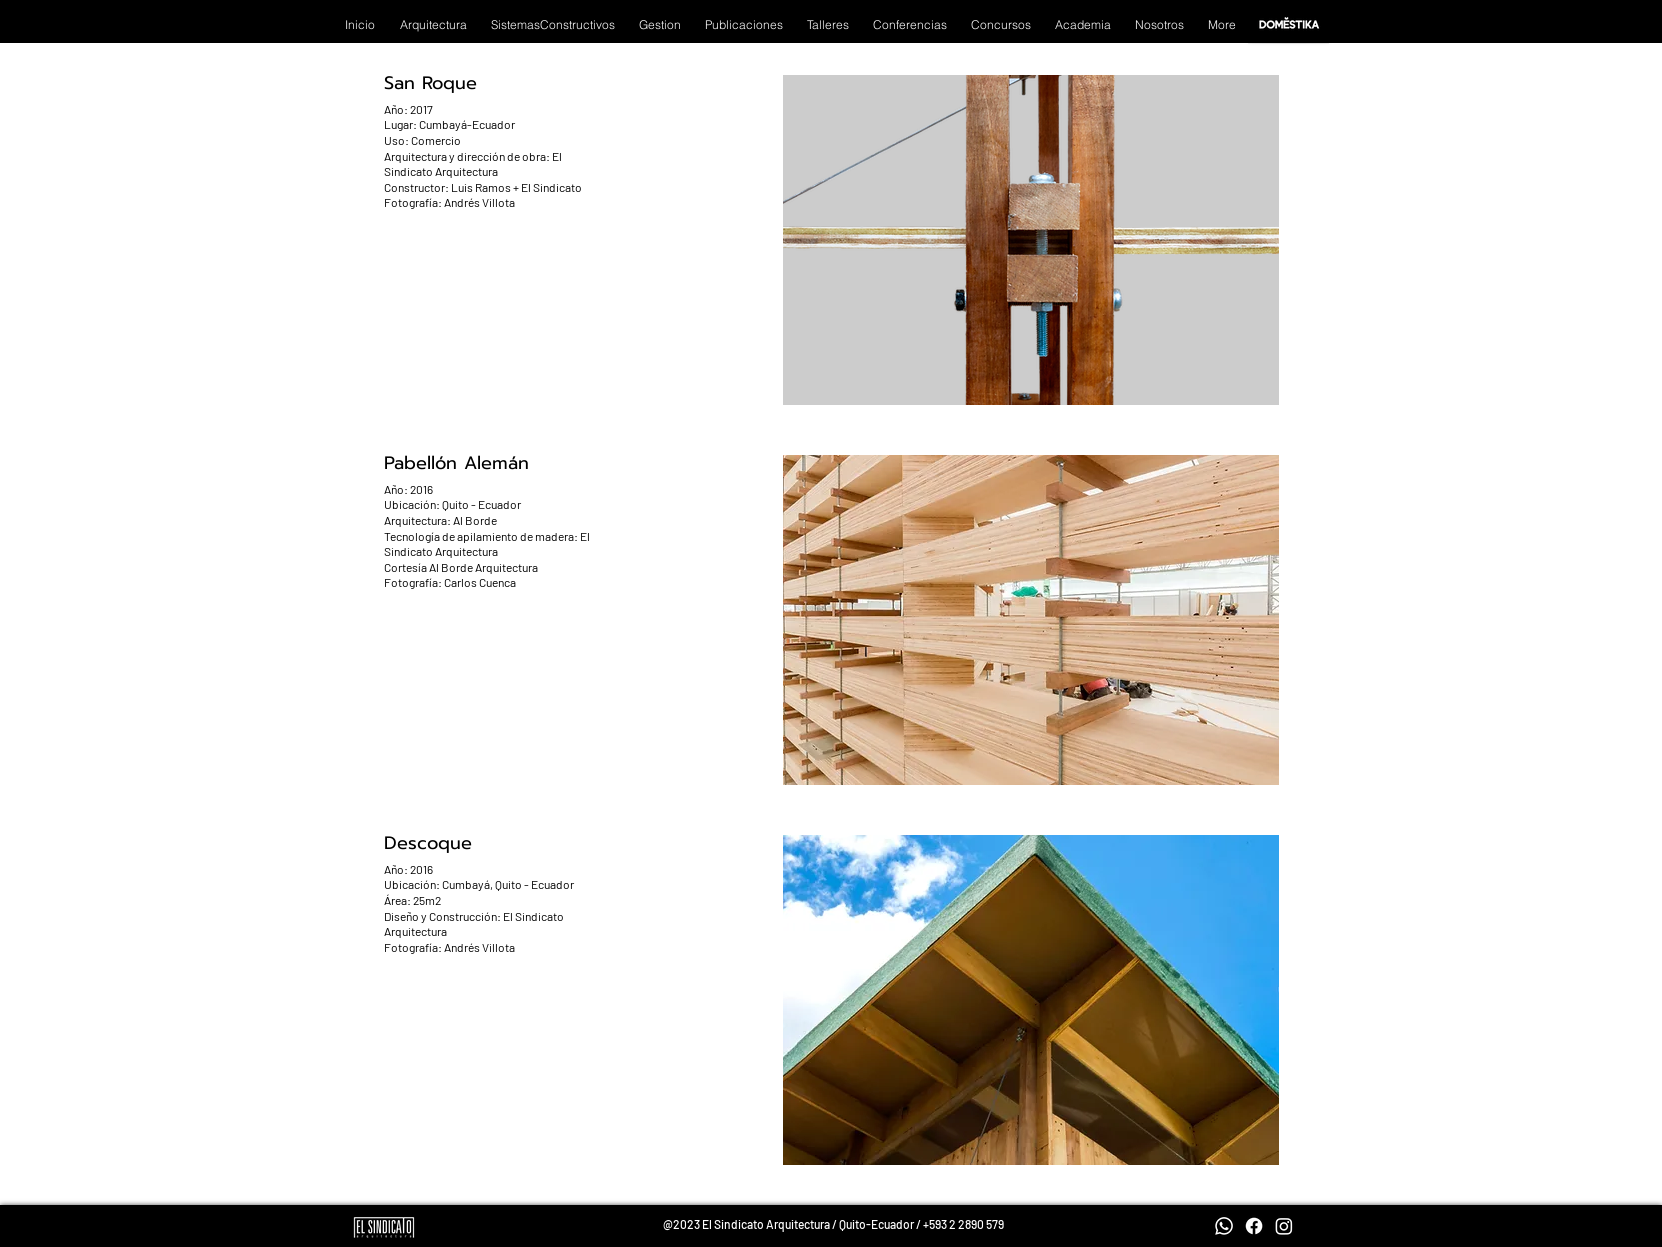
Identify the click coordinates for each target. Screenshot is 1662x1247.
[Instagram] (1284, 1226)
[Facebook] (1254, 1226)
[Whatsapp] (1224, 1226)
